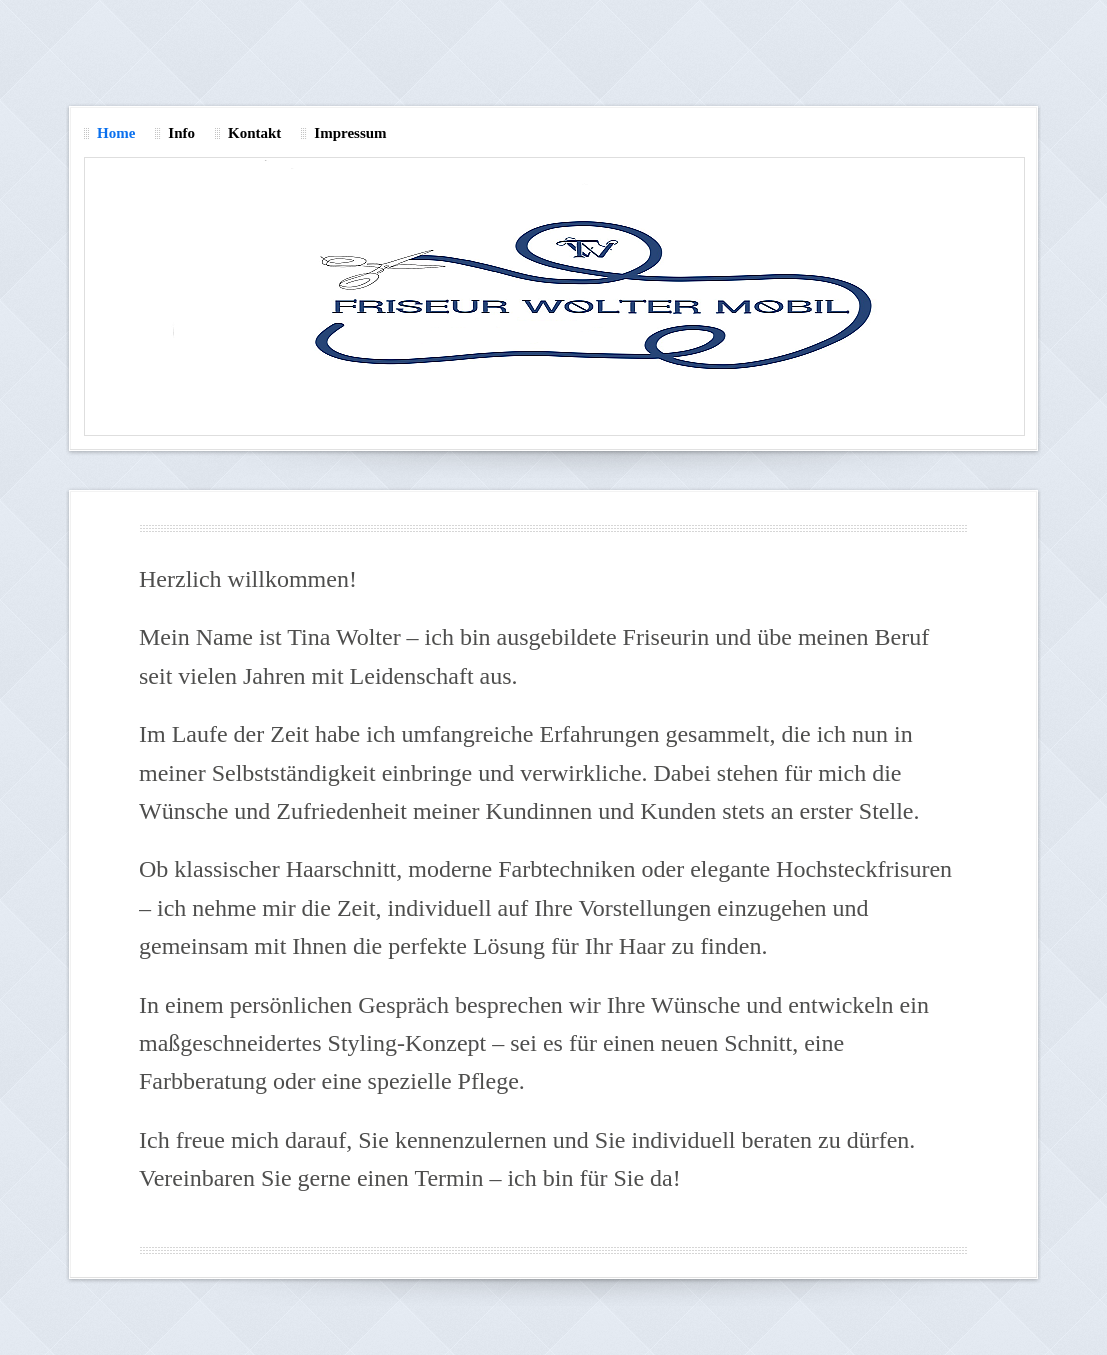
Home (116, 133)
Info (181, 133)
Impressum (350, 133)
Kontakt (254, 133)
